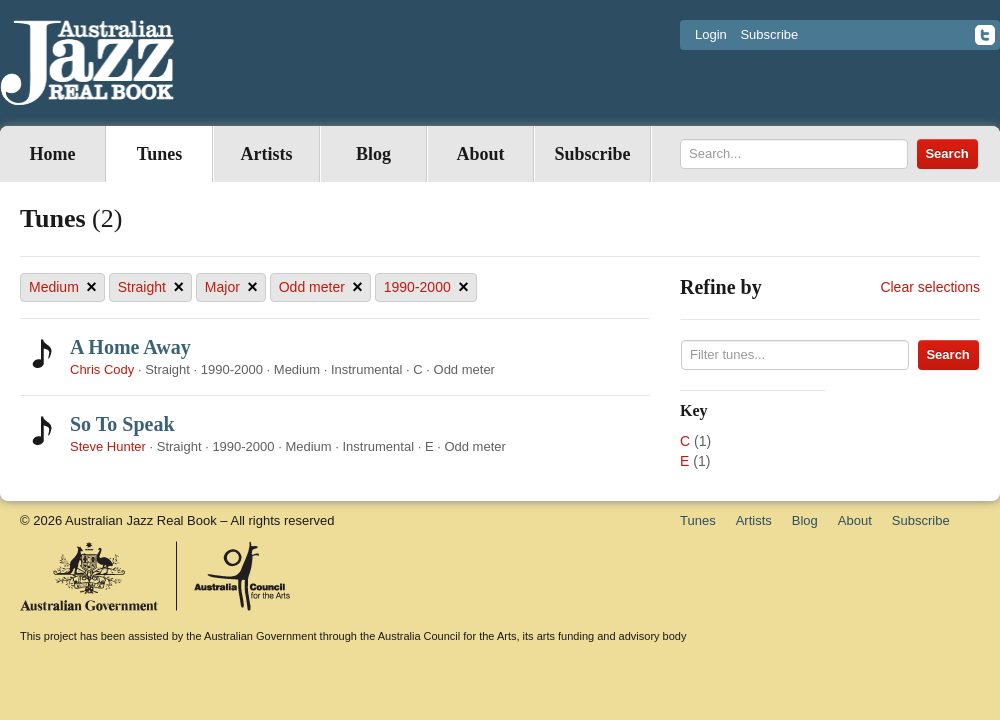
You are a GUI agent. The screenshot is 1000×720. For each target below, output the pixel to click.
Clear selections (930, 287)
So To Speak (122, 424)
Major (231, 287)
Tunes (159, 154)
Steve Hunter (108, 446)
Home (53, 154)
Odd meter (321, 287)
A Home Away (130, 347)
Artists (267, 154)
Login (711, 34)
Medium (63, 287)
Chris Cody (102, 369)
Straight (151, 287)
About (480, 154)
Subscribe (769, 34)
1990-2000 (426, 287)
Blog (373, 154)
